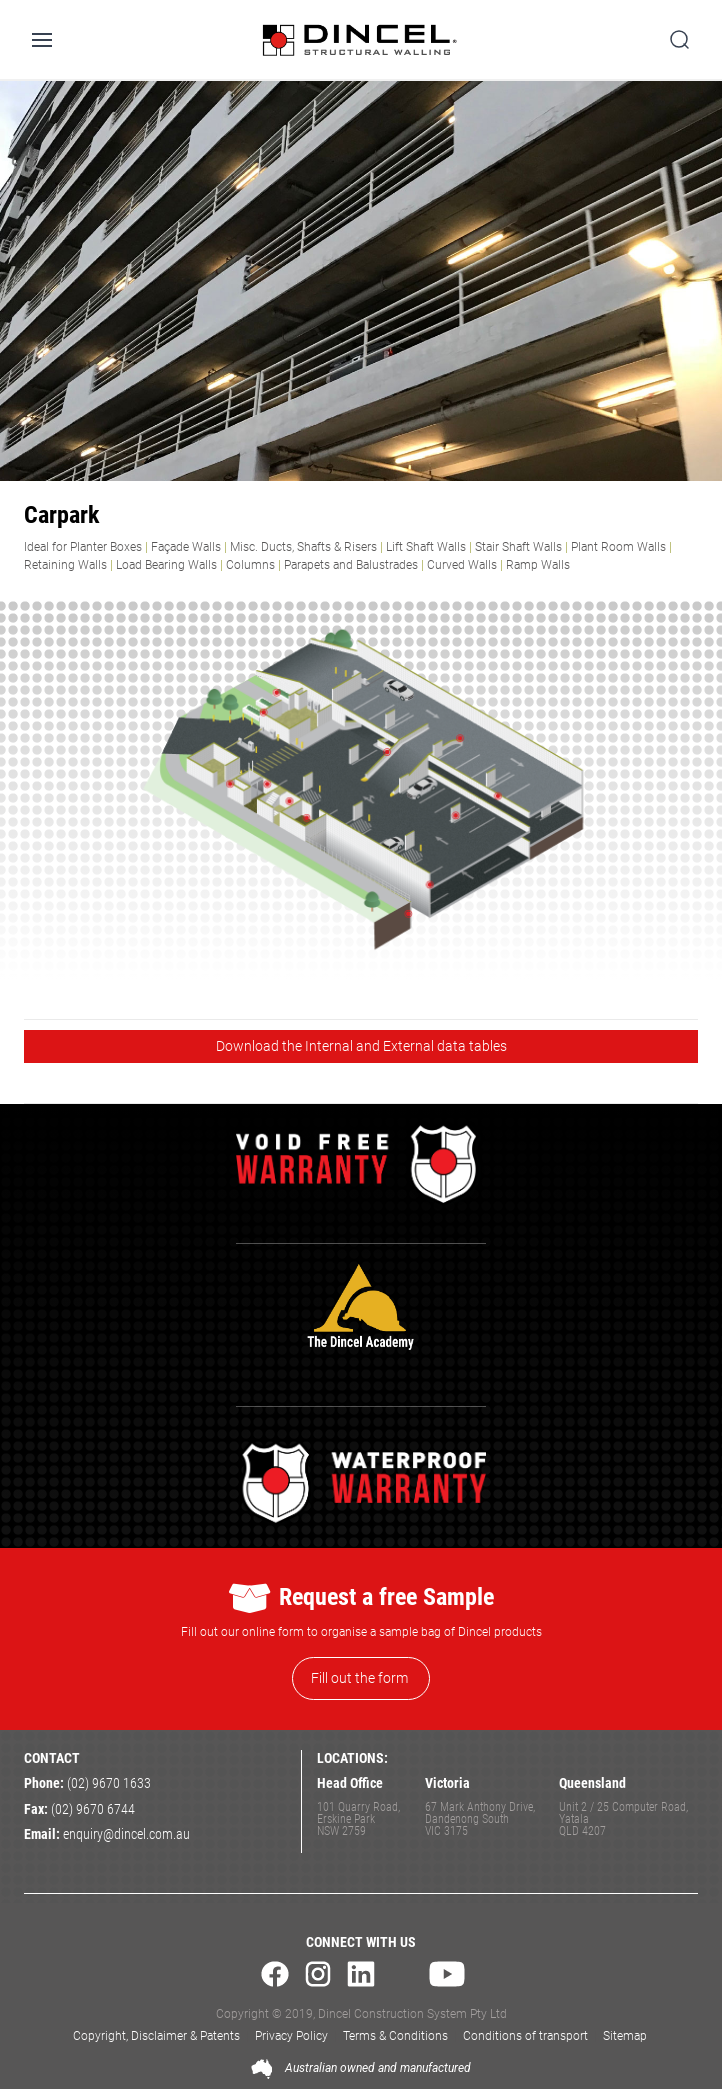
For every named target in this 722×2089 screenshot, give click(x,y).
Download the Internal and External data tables (361, 1046)
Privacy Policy (291, 2036)
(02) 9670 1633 (109, 1783)
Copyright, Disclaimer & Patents (156, 2036)
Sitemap (625, 2036)
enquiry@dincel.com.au (126, 1834)
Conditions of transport (525, 2036)
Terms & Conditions (395, 2036)
